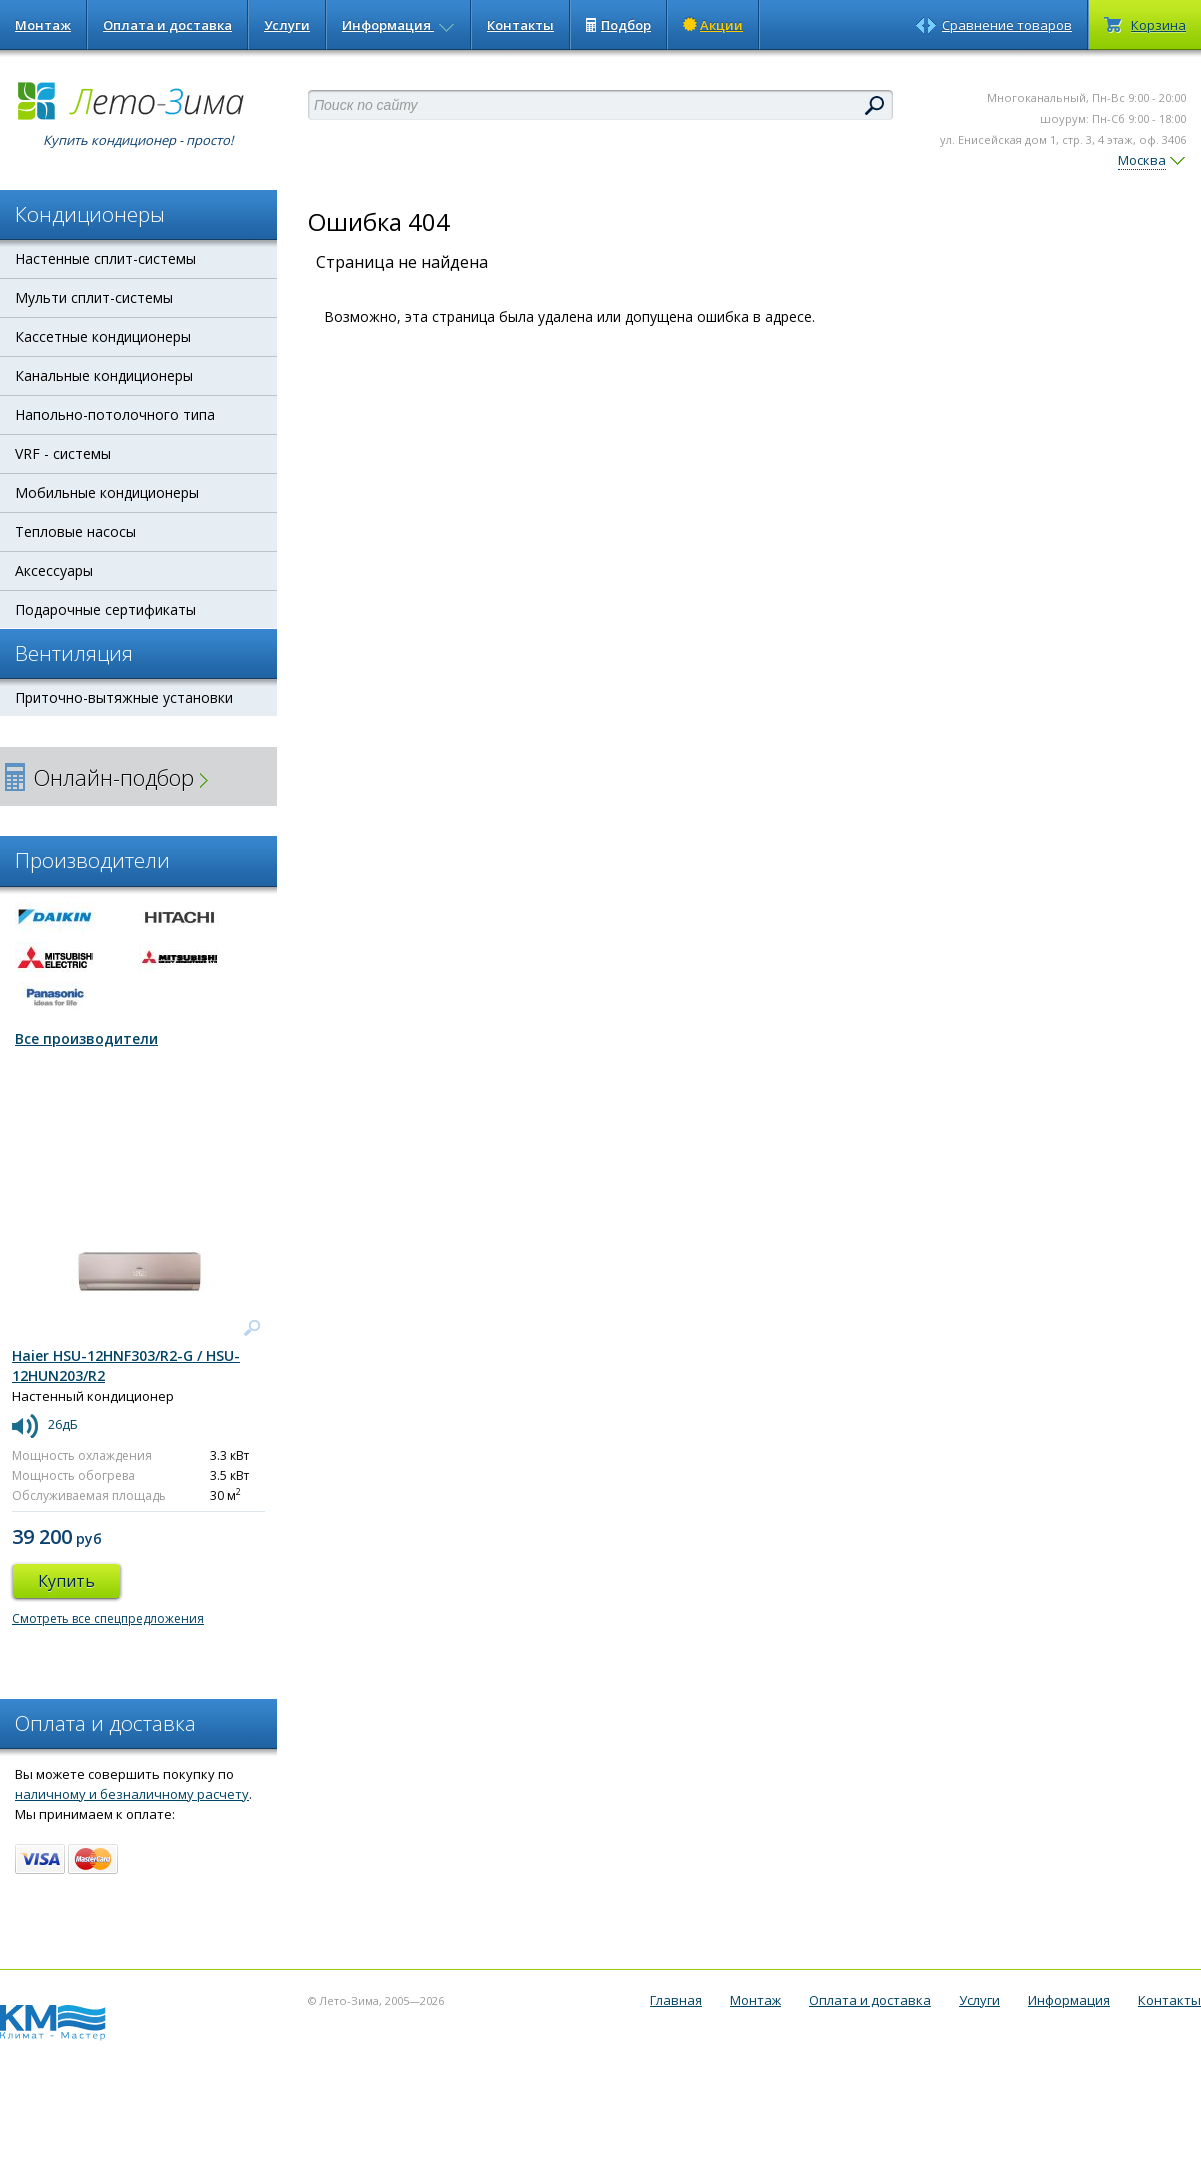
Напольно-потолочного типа (115, 414)
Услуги (287, 25)
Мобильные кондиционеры (107, 492)
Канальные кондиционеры (104, 375)
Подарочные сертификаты (105, 609)
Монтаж (43, 25)
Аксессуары (54, 570)
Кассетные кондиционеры (103, 336)
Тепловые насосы (75, 531)
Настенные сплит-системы (105, 258)
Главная (676, 2000)
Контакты (520, 25)
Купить (66, 1581)
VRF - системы (63, 453)
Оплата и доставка (167, 25)
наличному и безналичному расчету (132, 1794)
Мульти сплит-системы (94, 297)
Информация (398, 25)
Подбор (618, 25)
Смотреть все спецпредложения (108, 1618)
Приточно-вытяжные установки (124, 697)
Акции (713, 25)
